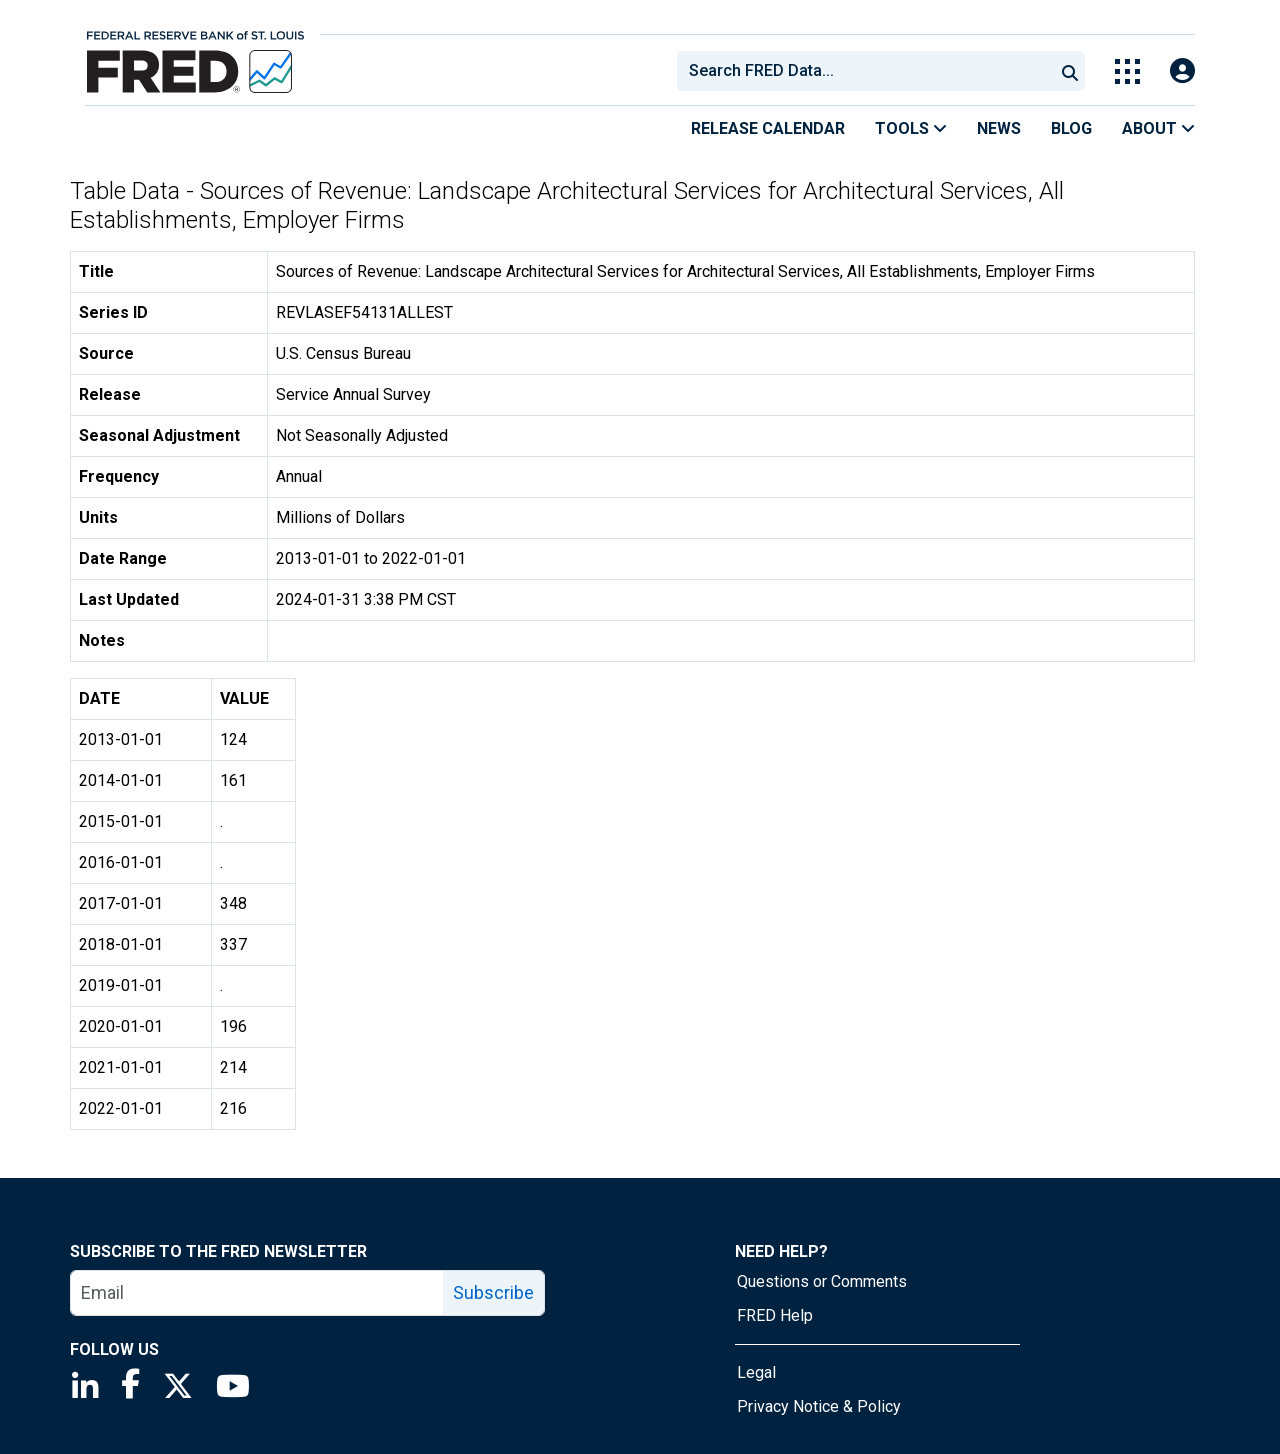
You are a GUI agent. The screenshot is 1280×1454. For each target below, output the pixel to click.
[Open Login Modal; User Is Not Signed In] (1182, 71)
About (1158, 128)
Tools (911, 128)
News (999, 128)
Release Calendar (768, 128)
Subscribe (493, 1292)
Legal (756, 1372)
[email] (257, 1293)
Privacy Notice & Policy (819, 1406)
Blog (1071, 128)
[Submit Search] (1070, 71)
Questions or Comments (822, 1281)
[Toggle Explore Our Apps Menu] (1127, 71)
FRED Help (775, 1315)
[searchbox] (869, 71)
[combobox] (864, 71)
